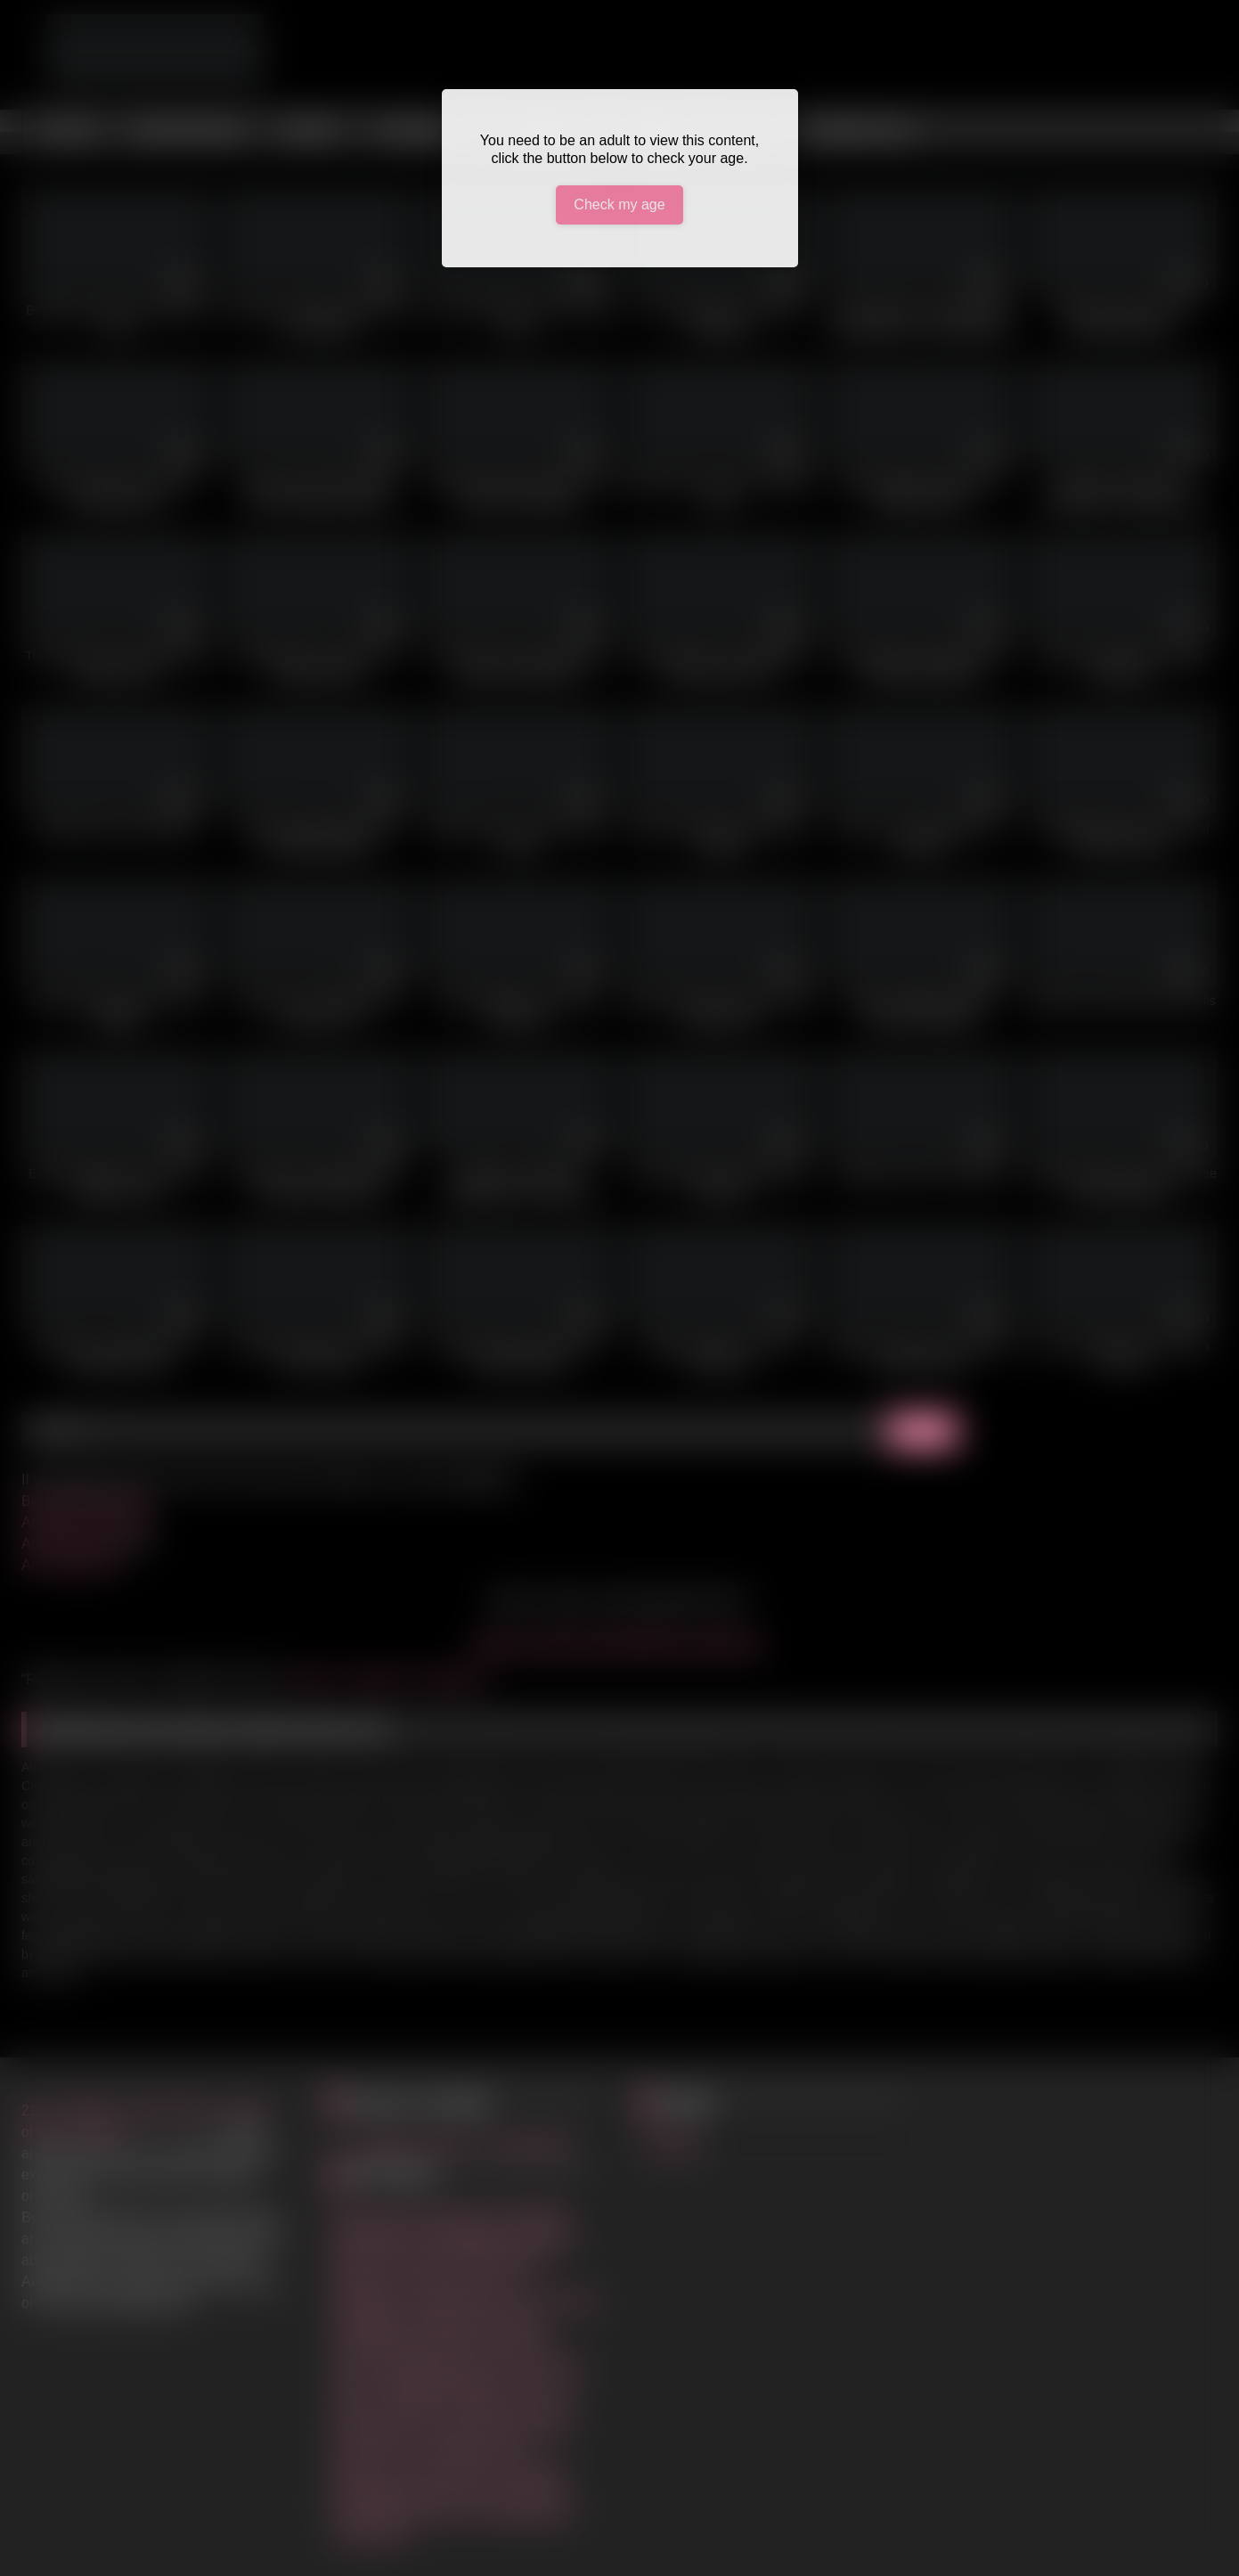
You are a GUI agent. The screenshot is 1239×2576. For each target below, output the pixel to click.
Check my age (619, 204)
